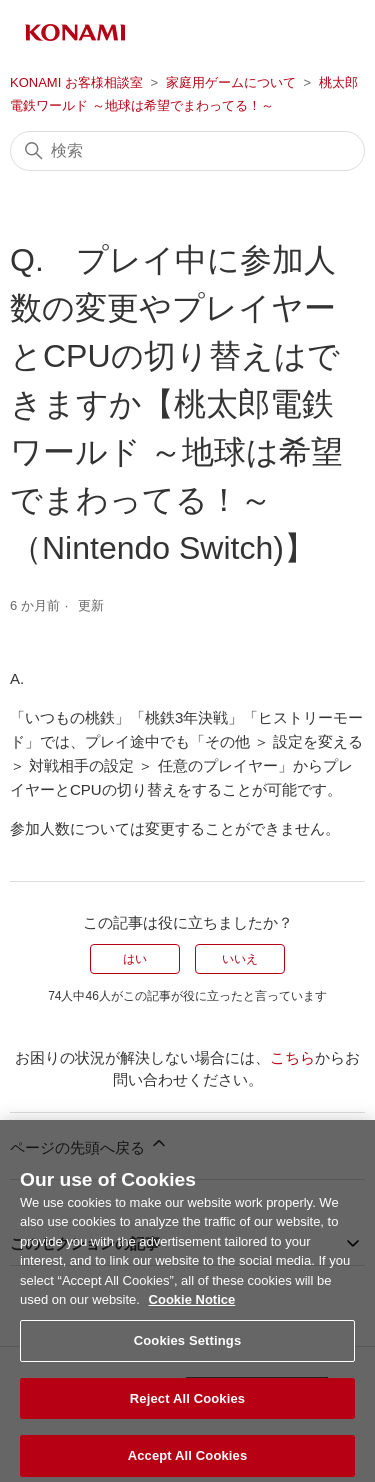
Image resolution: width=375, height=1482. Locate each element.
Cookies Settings (188, 1350)
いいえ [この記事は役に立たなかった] (240, 959)
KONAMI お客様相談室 (76, 82)
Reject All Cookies (187, 1408)
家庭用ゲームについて (231, 82)
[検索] (187, 151)
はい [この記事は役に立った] (135, 959)
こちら (292, 1057)
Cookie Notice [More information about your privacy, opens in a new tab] (192, 1310)
